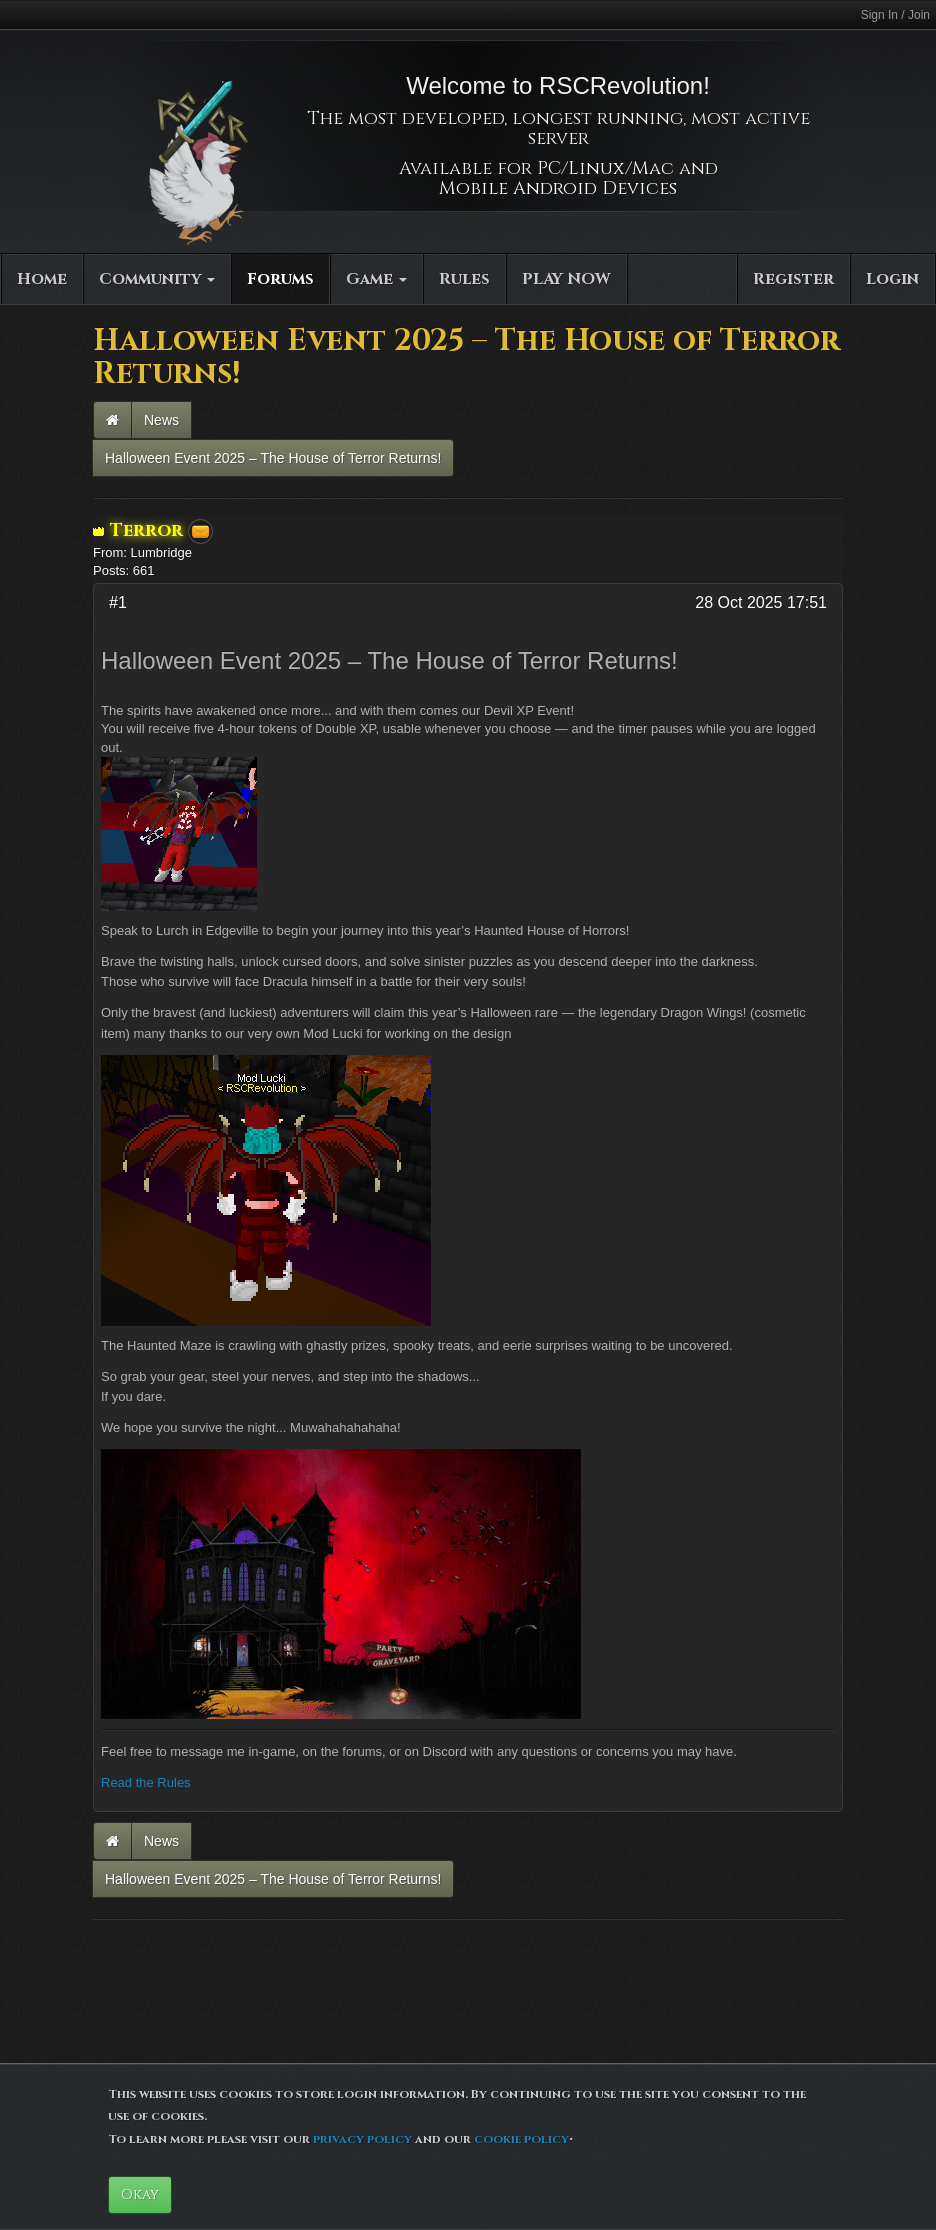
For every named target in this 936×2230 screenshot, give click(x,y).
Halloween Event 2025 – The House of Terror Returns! (273, 458)
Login (892, 279)
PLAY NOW (566, 279)
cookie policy (521, 2139)
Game (376, 279)
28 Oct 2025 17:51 (761, 602)
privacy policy (362, 2139)
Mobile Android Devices (558, 188)
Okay (140, 2194)
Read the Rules (146, 1782)
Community (157, 279)
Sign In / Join (895, 15)
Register (793, 279)
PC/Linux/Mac (605, 168)
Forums (280, 279)
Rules (464, 279)
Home (42, 279)
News (161, 420)
